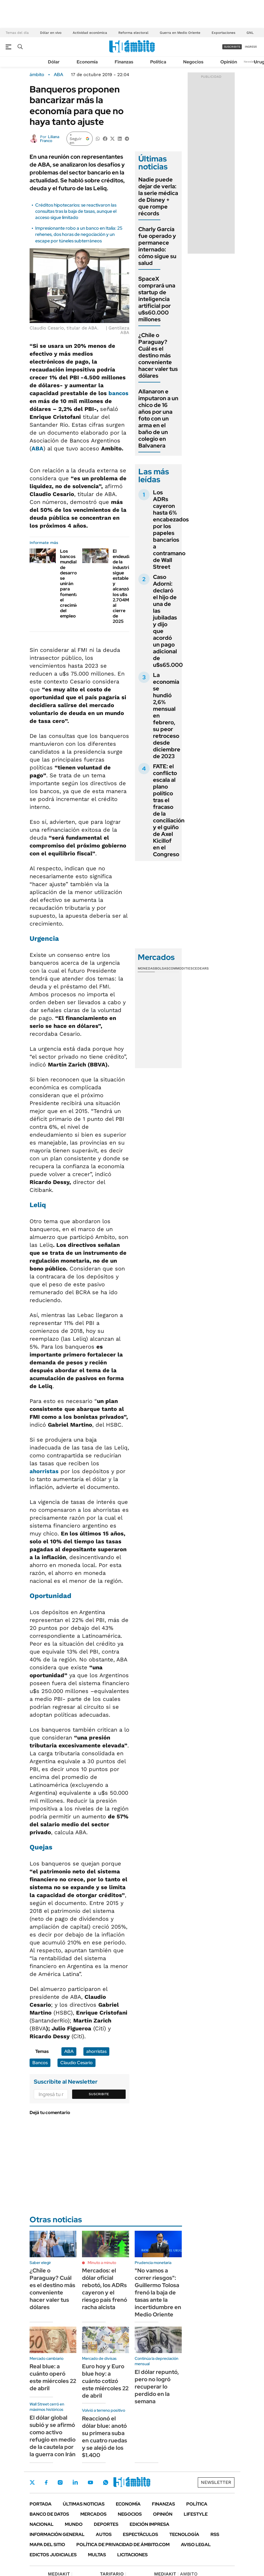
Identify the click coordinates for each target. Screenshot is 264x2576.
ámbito (37, 74)
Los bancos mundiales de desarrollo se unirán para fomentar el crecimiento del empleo (73, 583)
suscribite (232, 46)
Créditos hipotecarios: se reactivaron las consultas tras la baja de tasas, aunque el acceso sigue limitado (75, 211)
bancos (118, 393)
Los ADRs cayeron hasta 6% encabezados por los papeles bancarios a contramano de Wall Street (171, 529)
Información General (57, 2534)
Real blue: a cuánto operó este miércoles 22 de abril (53, 2377)
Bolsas (161, 968)
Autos (104, 2534)
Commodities (180, 968)
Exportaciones (223, 33)
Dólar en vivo (50, 33)
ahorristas (44, 1471)
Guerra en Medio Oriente (180, 33)
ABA (58, 74)
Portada (41, 2504)
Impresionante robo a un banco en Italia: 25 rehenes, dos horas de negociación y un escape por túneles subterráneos (78, 234)
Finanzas (124, 62)
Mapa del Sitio (47, 2545)
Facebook (46, 2482)
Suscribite (99, 2094)
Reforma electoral (133, 33)
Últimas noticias (84, 2504)
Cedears (201, 968)
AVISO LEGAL (196, 2545)
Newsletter (251, 61)
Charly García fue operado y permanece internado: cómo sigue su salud (157, 246)
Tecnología (184, 2534)
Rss (214, 2534)
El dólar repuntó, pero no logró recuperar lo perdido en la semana (157, 2386)
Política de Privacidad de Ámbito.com (123, 2545)
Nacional (42, 2524)
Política (158, 62)
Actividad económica (90, 33)
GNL (250, 33)
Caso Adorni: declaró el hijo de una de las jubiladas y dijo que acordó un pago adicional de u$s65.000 (168, 621)
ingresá (251, 46)
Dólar (54, 62)
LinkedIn (75, 2482)
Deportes (106, 2524)
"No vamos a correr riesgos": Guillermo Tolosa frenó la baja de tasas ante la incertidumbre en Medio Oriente (158, 2292)
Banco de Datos (49, 2514)
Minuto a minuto (102, 2262)
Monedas (146, 968)
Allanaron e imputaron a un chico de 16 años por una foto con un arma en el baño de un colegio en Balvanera (158, 418)
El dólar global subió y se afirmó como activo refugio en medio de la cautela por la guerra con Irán (53, 2436)
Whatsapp (105, 2482)
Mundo (74, 2524)
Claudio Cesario (76, 2063)
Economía (87, 62)
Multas (97, 2555)
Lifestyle (196, 2514)
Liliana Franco (49, 138)
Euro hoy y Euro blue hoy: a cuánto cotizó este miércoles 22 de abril (105, 2381)
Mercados (93, 2514)
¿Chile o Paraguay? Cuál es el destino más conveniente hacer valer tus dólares (158, 355)
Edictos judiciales (53, 2555)
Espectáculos (140, 2534)
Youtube (90, 2482)
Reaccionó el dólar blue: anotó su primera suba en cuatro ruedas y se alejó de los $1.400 (104, 2437)
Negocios (193, 62)
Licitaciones (132, 2555)
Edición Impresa (149, 2524)
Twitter (32, 2482)
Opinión (228, 62)
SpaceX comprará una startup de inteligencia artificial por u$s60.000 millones (156, 299)
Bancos (40, 2063)
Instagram (60, 2482)
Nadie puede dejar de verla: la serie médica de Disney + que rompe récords (158, 196)
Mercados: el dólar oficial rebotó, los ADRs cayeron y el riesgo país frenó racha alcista (104, 2289)
